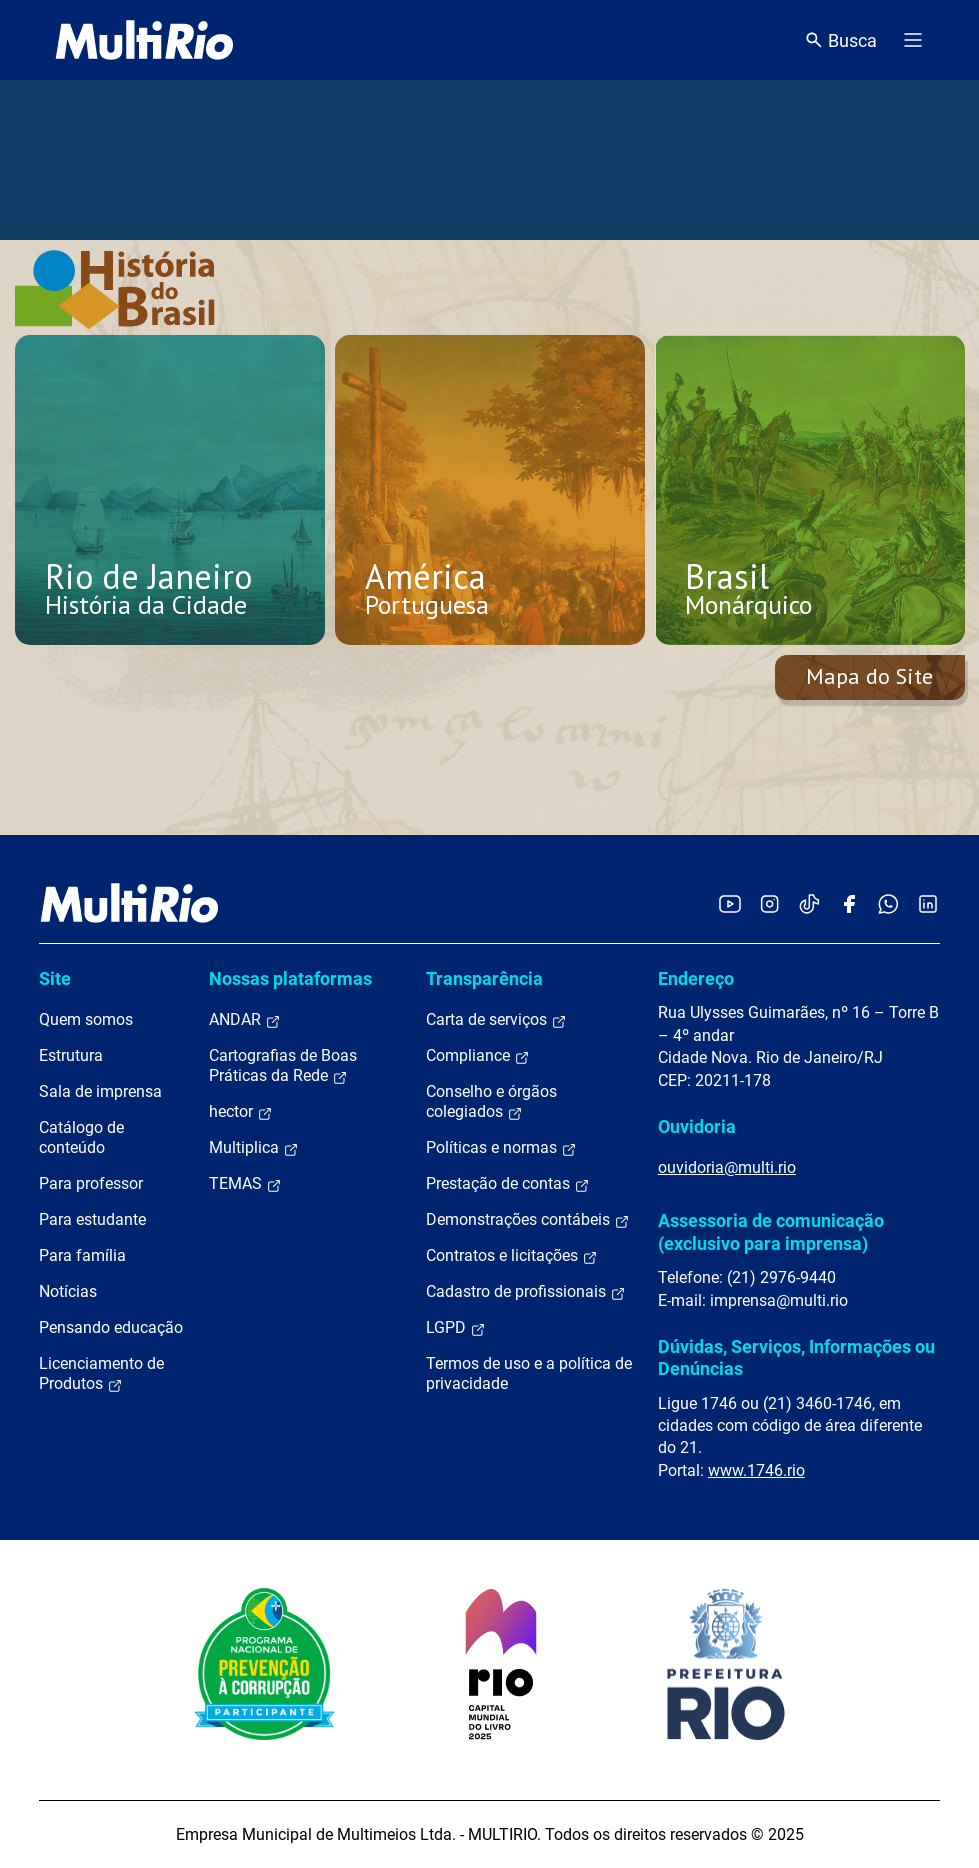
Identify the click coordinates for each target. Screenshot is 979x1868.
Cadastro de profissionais (526, 1292)
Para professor (91, 1183)
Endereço (696, 978)
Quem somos (86, 1019)
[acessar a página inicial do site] (144, 40)
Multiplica (254, 1148)
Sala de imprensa (100, 1091)
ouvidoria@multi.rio (727, 1167)
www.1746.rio (756, 1470)
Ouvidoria (697, 1126)
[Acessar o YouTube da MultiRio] (730, 903)
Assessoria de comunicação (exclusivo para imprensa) (771, 1231)
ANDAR (245, 1020)
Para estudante (92, 1219)
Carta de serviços (496, 1020)
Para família (82, 1255)
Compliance (478, 1056)
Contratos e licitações (512, 1256)
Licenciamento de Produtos (101, 1374)
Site (55, 978)
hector (241, 1112)
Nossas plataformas (290, 978)
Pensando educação (111, 1327)
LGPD (456, 1328)
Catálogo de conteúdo (81, 1137)
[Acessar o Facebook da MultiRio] (849, 903)
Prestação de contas (508, 1184)
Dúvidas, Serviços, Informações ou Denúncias (796, 1357)
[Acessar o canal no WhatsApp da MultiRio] (888, 903)
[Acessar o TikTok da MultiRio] (809, 903)
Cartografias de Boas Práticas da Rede (283, 1066)
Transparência (484, 978)
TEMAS (245, 1184)
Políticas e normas (501, 1148)
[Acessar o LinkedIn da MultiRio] (928, 903)
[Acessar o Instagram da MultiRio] (769, 903)
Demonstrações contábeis (528, 1220)
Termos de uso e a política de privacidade (529, 1373)
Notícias (68, 1291)
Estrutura (71, 1055)
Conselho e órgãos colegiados (491, 1102)
